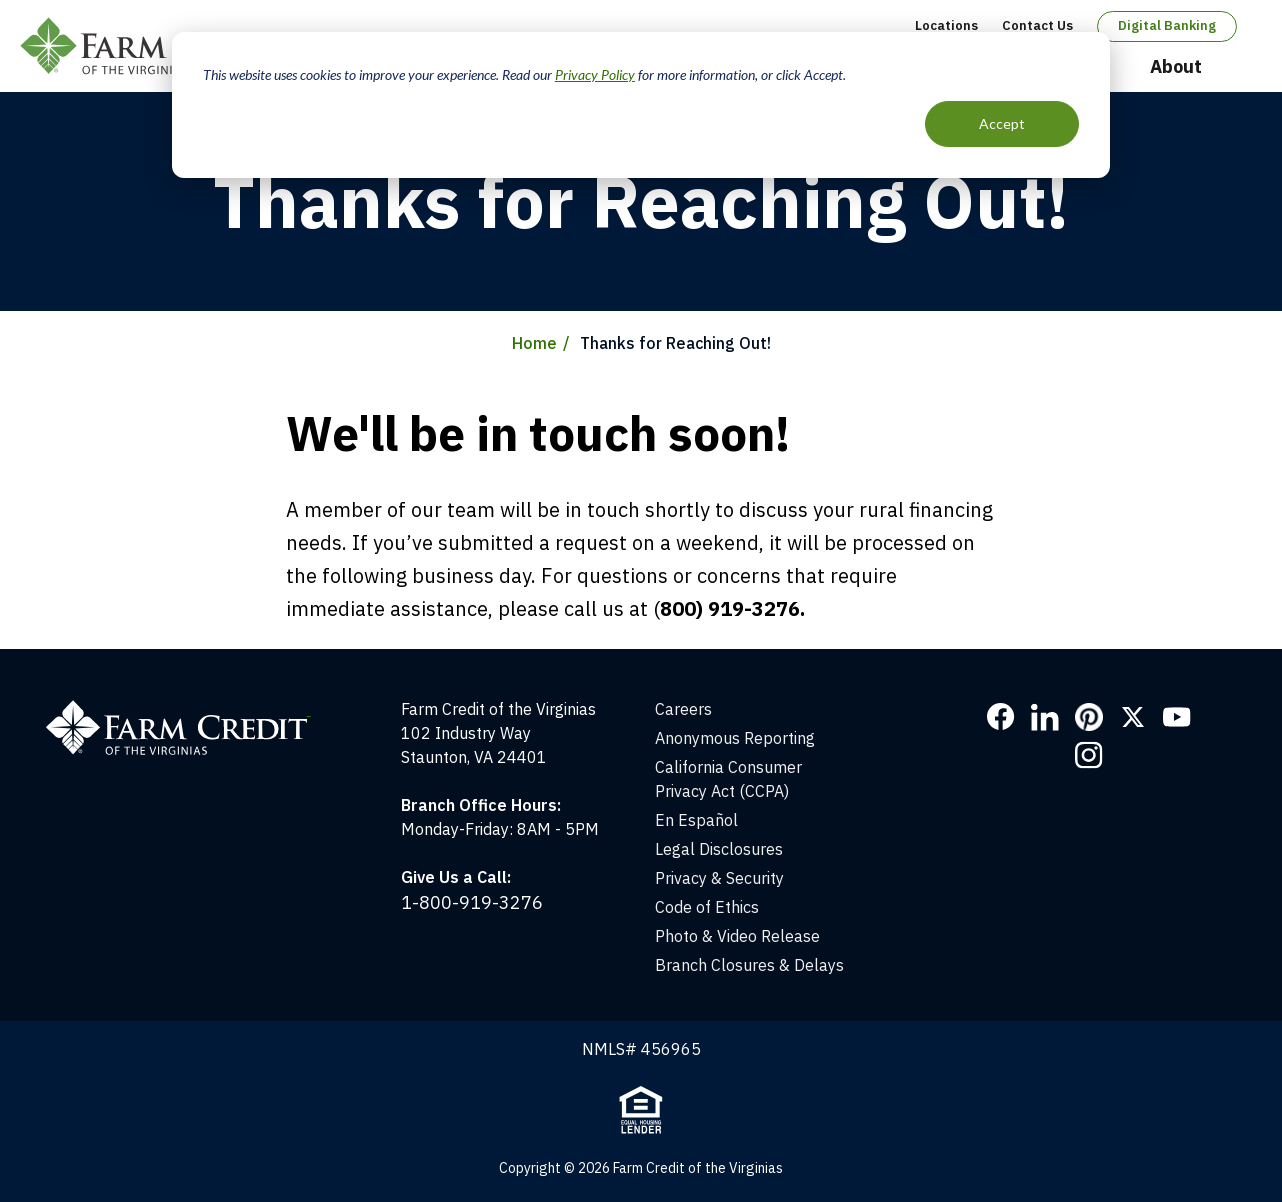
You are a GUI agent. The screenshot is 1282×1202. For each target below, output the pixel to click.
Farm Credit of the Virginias (163, 46)
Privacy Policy (595, 74)
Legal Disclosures (719, 849)
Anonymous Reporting (735, 738)
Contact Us (1037, 25)
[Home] (188, 709)
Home (534, 343)
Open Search (1243, 68)
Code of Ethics (707, 907)
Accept (1002, 123)
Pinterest (1089, 717)
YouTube (1177, 717)
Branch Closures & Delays (749, 965)
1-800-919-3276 (472, 902)
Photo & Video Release (737, 936)
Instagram (1089, 755)
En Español (696, 820)
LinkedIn (1045, 717)
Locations (946, 25)
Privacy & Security (719, 878)
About (1176, 66)
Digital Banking (1167, 25)
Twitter (1133, 717)
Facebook (1001, 717)
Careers (683, 709)
